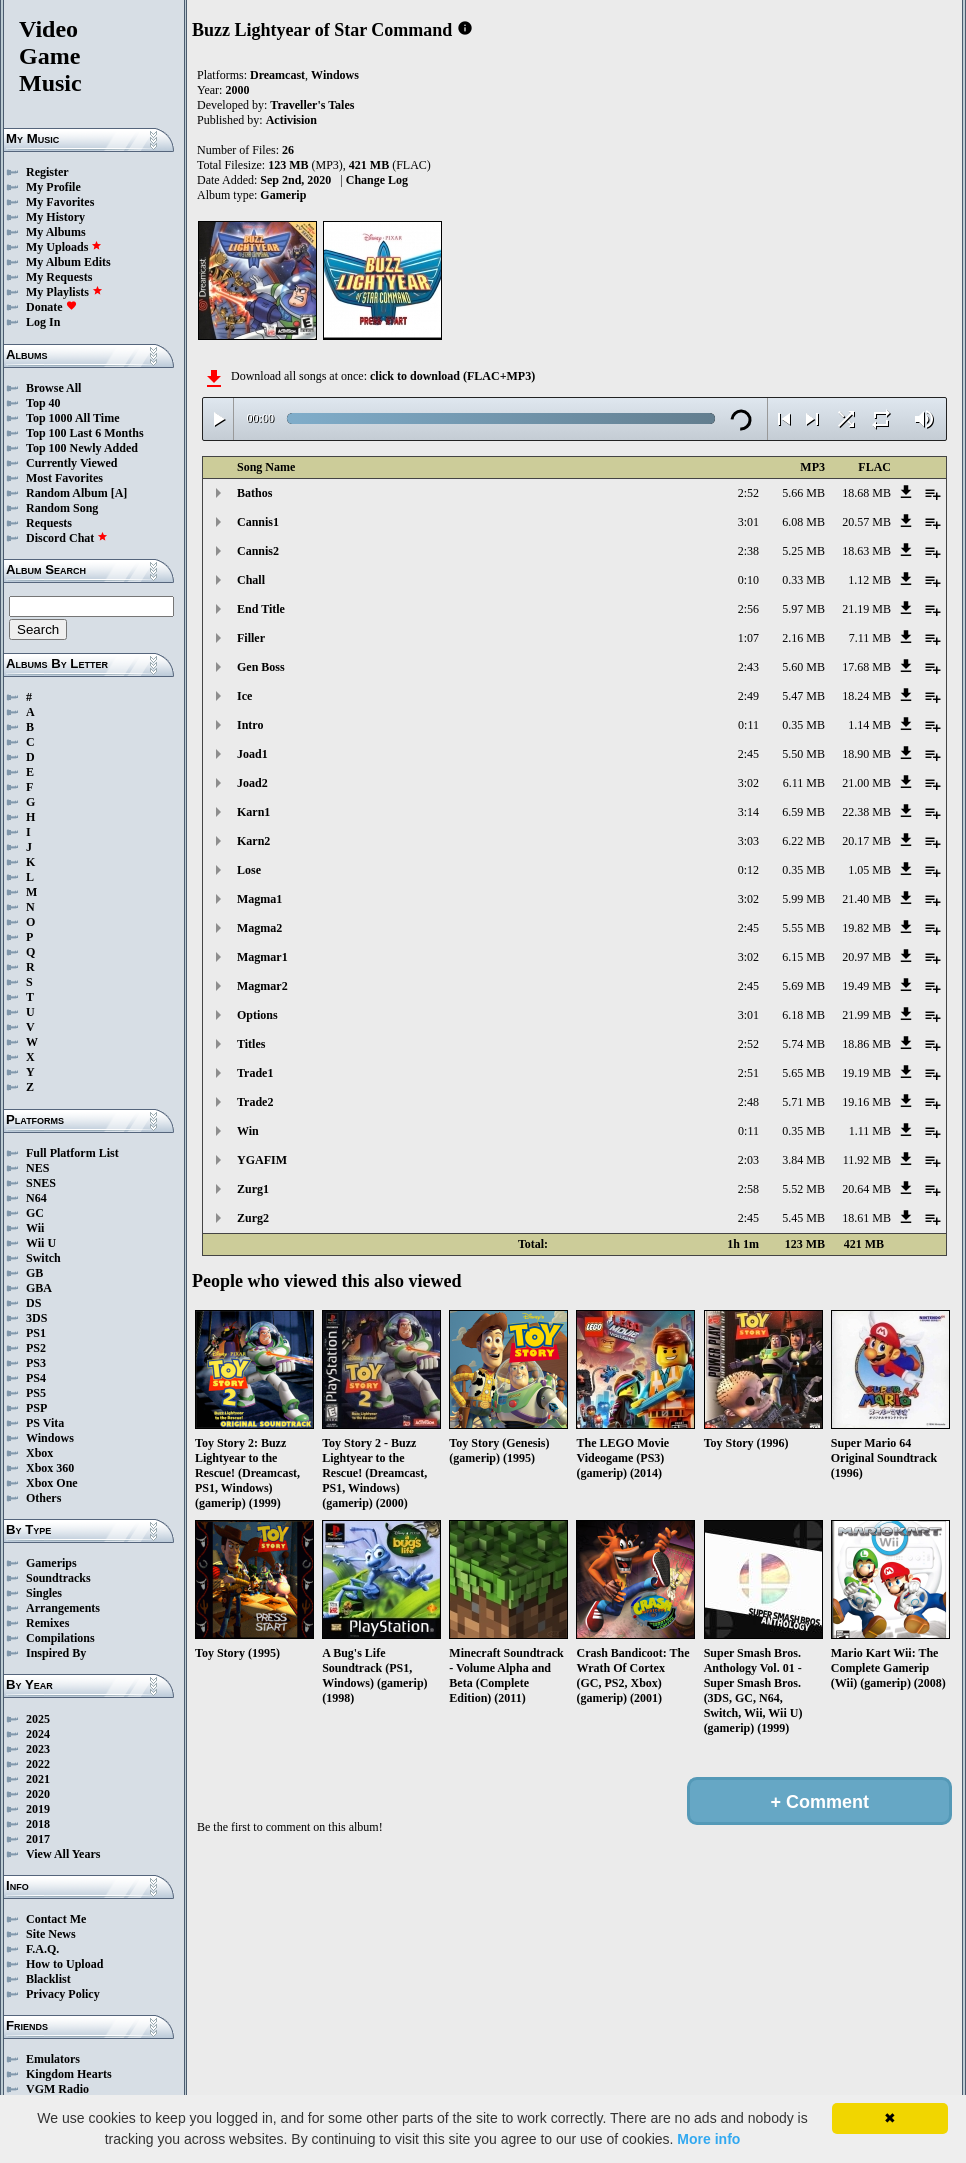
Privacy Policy (63, 1994)
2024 (38, 1734)
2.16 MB (803, 638)
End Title (261, 609)
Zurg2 (253, 1218)
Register (47, 172)
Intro (250, 725)
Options (257, 1015)
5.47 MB (803, 696)
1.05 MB (869, 870)
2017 (38, 1839)
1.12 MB (869, 580)
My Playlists (64, 292)
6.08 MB (803, 522)
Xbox (39, 1453)
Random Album (67, 493)
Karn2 (253, 841)
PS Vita (45, 1423)
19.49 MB (866, 986)
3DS (36, 1318)
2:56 (748, 609)
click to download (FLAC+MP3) (452, 376)
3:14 (748, 812)
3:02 (748, 783)
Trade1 (255, 1073)
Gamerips (51, 1563)
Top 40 (43, 403)
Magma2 (259, 928)
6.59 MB (803, 812)
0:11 (748, 725)
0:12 (748, 870)
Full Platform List (72, 1153)
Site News (51, 1934)
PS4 (36, 1378)
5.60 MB (803, 667)
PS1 (36, 1333)
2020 (38, 1794)
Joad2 (252, 783)
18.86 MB (866, 1044)
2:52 (748, 493)
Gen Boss (261, 667)
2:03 (748, 1160)
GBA (39, 1288)
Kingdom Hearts (69, 2074)
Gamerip (283, 195)
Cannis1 (258, 522)
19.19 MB (866, 1073)
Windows (50, 1438)
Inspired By (56, 1653)
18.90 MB (866, 754)
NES (37, 1168)
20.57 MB (866, 522)
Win (248, 1131)
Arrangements (63, 1608)
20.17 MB (866, 841)
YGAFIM (262, 1160)
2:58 (748, 1189)
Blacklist (48, 1979)
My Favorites (60, 202)
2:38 (748, 551)
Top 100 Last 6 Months (85, 433)
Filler (251, 638)
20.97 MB (866, 957)
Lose (249, 870)
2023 (38, 1749)
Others (43, 1498)
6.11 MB (804, 783)
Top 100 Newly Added (82, 448)
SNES (41, 1183)
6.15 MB (803, 957)
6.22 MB (803, 841)
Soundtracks (58, 1578)
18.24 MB (866, 696)
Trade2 (255, 1102)
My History (55, 217)
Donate (51, 307)
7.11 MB (870, 638)
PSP (36, 1408)
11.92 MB (867, 1160)
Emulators (53, 2059)
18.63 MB (866, 551)
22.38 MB (866, 812)
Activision (291, 120)
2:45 (748, 754)
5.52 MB (803, 1189)
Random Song (62, 508)
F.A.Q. (42, 1949)
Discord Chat (67, 538)
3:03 (748, 841)
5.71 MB (803, 1102)
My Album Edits (68, 262)
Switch (43, 1258)
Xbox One (52, 1483)
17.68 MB (866, 667)
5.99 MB (803, 899)
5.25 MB (803, 551)
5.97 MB (803, 609)
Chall (251, 580)
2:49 (748, 696)
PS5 (36, 1393)
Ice (244, 696)
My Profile (53, 187)
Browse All (53, 388)
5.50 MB (803, 754)
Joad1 (252, 754)
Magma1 (259, 899)
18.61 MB (866, 1218)
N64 (36, 1198)
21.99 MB (866, 1015)
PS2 (36, 1348)
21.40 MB (866, 899)
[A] (119, 493)
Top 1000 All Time (72, 418)
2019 (38, 1809)
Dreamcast (277, 75)
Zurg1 (253, 1189)
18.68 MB (866, 493)
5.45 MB (803, 1218)
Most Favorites (64, 478)
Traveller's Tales (312, 105)
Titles (251, 1044)
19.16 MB (866, 1102)
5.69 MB (803, 986)
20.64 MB (866, 1189)
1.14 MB (869, 725)
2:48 (748, 1102)
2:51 (748, 1073)
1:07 (748, 638)
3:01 (748, 522)
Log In (43, 322)
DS (33, 1303)
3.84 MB (803, 1160)
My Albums (56, 232)
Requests (49, 523)
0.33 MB (803, 580)
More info (708, 2139)
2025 (38, 1719)
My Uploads (64, 247)
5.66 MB (803, 493)
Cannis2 (258, 551)
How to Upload (64, 1964)
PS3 (36, 1363)
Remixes (47, 1623)
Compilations (60, 1638)
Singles (44, 1593)
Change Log (377, 180)
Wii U (41, 1243)
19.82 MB (866, 928)
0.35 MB (803, 725)
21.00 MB (866, 783)
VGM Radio (57, 2089)
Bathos (254, 493)
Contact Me (56, 1919)
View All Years (63, 1854)
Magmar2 (262, 986)
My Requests (59, 277)
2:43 (748, 667)
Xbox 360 (50, 1468)
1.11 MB (870, 1131)
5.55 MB (803, 928)
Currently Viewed (71, 463)
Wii (35, 1228)
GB (34, 1273)
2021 (38, 1779)
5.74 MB (803, 1044)
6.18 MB (803, 1015)
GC (35, 1213)
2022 (38, 1764)
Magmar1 (262, 957)
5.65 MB (803, 1073)
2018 (38, 1824)
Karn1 (253, 812)
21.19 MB (866, 609)
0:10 (748, 580)
